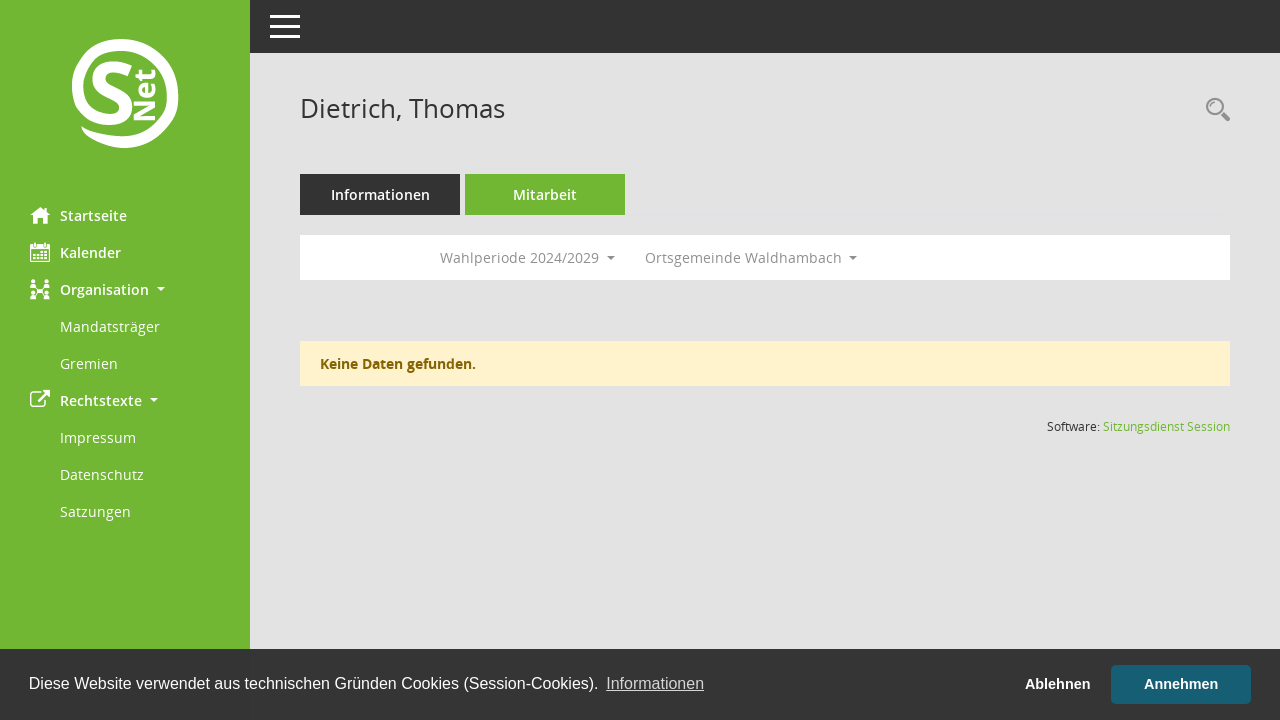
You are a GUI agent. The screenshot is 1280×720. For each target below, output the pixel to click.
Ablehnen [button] (1058, 684)
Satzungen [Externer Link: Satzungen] (95, 511)
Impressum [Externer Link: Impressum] (98, 437)
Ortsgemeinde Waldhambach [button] (751, 257)
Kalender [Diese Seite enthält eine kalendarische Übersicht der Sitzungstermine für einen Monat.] (75, 252)
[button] (125, 289)
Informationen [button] (655, 683)
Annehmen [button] (1181, 684)
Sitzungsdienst (1166, 426)
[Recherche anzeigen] (1213, 110)
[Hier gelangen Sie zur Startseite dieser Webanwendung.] (125, 96)
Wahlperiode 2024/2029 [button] (527, 257)
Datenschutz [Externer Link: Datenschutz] (102, 474)
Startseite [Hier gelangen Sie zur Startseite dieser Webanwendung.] (78, 215)
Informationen (380, 194)
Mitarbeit (545, 194)
